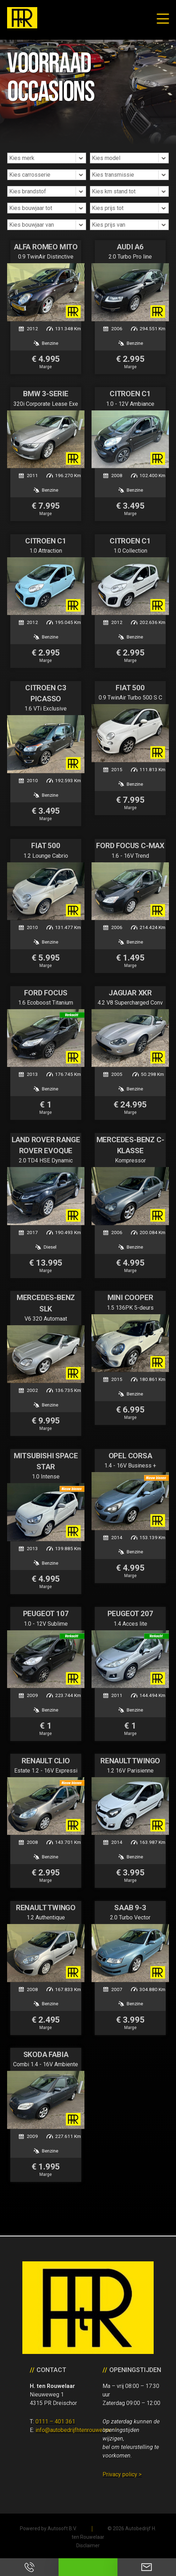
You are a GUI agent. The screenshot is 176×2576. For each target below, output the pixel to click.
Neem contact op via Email (146, 2567)
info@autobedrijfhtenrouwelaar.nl (75, 2430)
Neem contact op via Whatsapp (88, 2567)
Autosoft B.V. (62, 2528)
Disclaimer (88, 2545)
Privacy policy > (122, 2474)
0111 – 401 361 (55, 2421)
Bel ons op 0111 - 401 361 (29, 2567)
